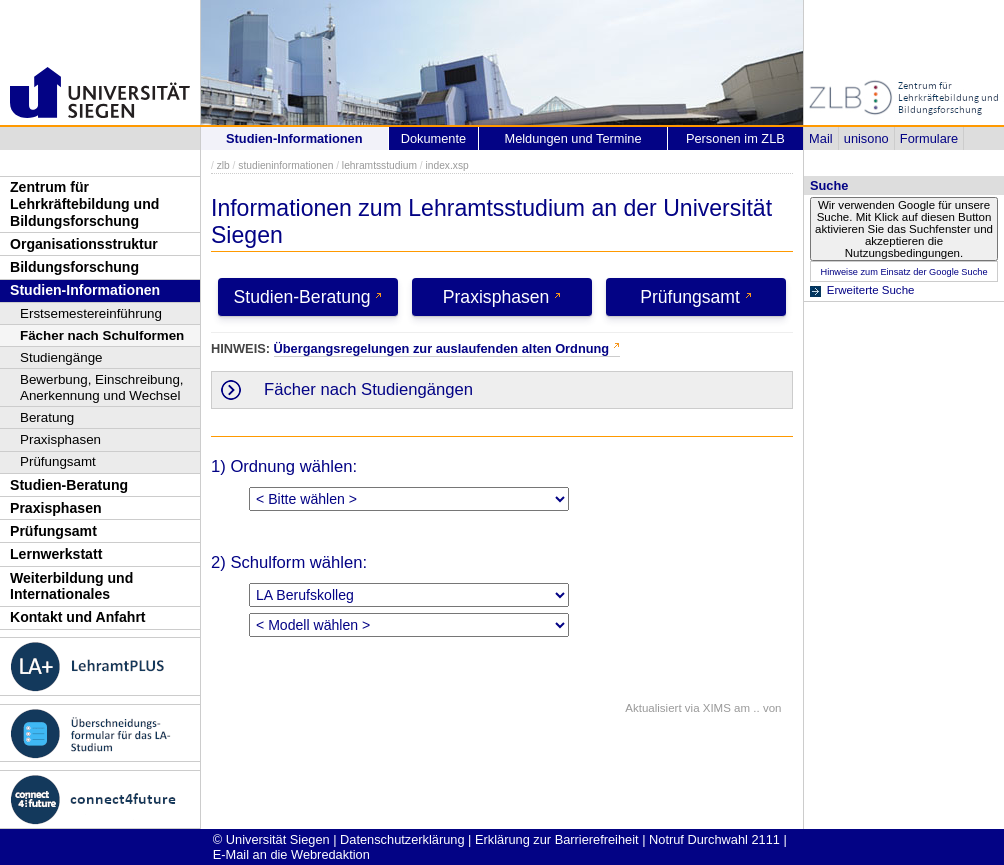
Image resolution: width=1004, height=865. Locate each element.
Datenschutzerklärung (402, 839)
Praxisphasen (60, 439)
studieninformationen (285, 165)
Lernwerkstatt (56, 554)
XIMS (717, 708)
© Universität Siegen (271, 839)
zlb (223, 165)
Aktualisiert (653, 708)
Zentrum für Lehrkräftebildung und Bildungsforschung (84, 203)
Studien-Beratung (69, 485)
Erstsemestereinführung (91, 313)
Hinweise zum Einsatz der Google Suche (903, 272)
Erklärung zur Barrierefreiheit (557, 839)
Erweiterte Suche (871, 290)
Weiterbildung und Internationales (71, 586)
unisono (866, 138)
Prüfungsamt (58, 461)
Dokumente (433, 138)
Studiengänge (61, 357)
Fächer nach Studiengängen (368, 389)
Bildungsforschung (74, 267)
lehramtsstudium (379, 165)
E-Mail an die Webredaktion (291, 854)
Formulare (929, 138)
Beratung (47, 417)
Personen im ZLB (735, 138)
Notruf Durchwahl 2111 (714, 839)
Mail (820, 138)
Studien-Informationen (85, 290)
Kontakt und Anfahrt (78, 617)
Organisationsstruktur (84, 244)
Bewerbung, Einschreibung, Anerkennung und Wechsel (102, 387)
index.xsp (446, 165)
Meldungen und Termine (572, 138)
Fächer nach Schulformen (102, 335)
